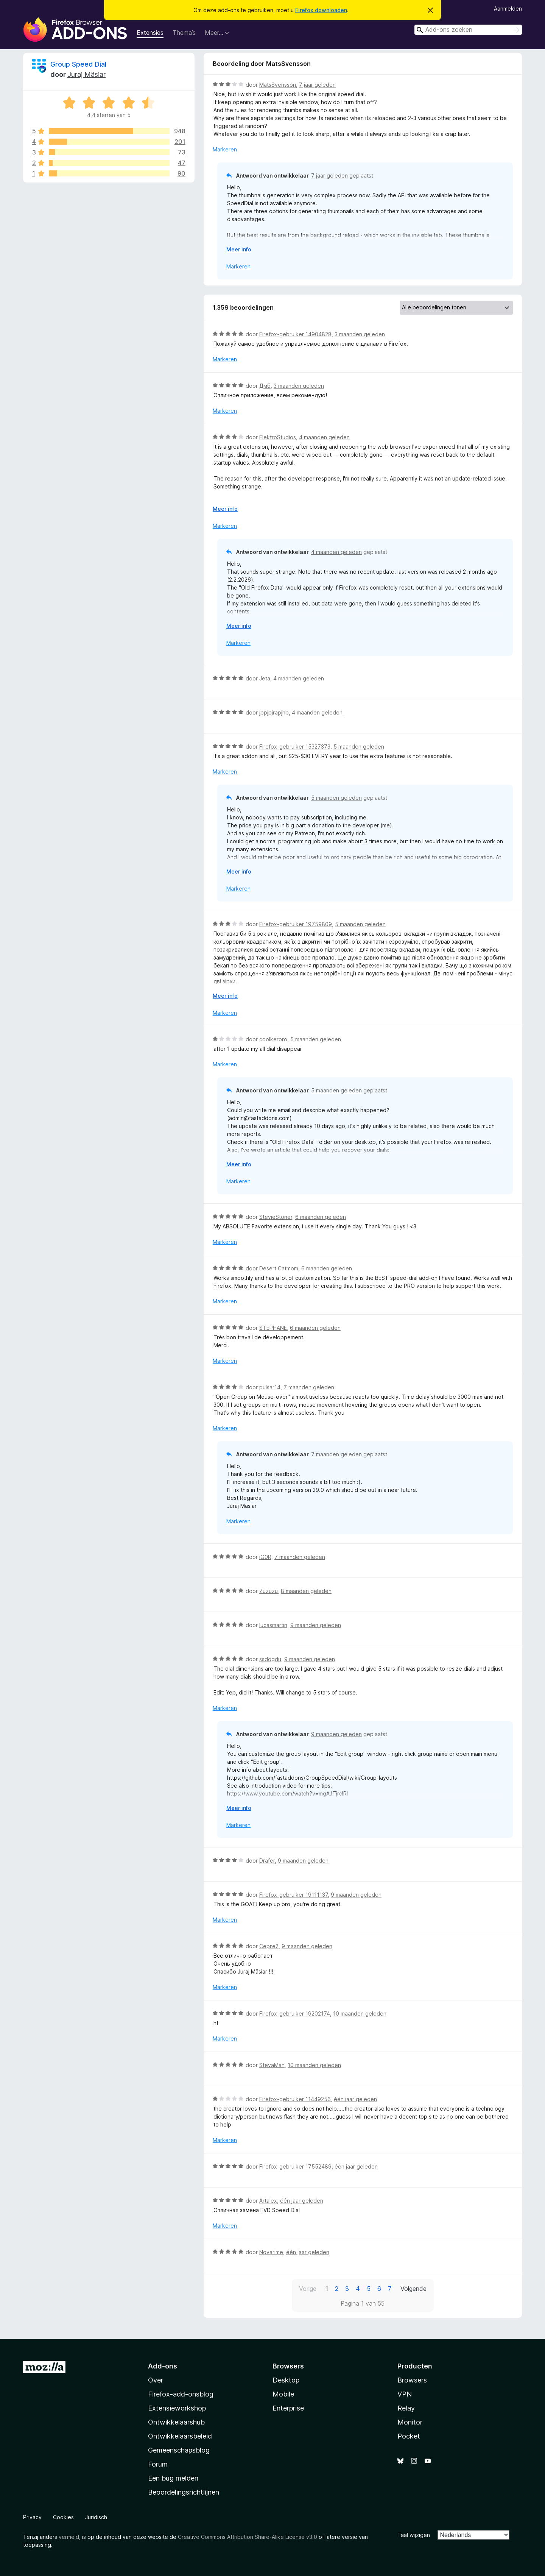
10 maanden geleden (359, 2013)
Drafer (267, 1860)
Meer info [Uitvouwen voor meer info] (238, 249)
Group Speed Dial (78, 64)
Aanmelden (508, 8)
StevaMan (272, 2065)
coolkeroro (273, 1039)
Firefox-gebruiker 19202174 (294, 2013)
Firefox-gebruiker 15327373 (294, 746)
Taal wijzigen (413, 2535)
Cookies (63, 2517)
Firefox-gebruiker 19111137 (293, 1894)
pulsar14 (269, 1387)
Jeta (264, 678)
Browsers (412, 2380)
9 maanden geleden (315, 1625)
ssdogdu (270, 1659)
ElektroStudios (277, 437)
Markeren (225, 149)
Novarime (271, 2252)
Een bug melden (173, 2478)
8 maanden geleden (306, 1591)
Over (155, 2380)
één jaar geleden (355, 2099)
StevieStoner (275, 1217)
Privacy (32, 2517)
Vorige (307, 2288)
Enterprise (288, 2408)
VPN (404, 2394)
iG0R (265, 1557)
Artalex (268, 2200)
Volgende (413, 2288)
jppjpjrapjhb (274, 712)
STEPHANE (273, 1328)
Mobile (283, 2394)
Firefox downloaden (321, 10)
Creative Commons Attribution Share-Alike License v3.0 (247, 2537)
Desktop (285, 2380)
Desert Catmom (278, 1268)
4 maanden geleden (324, 437)
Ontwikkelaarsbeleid (180, 2436)
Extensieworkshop (177, 2408)
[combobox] (468, 30)
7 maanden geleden (308, 1387)
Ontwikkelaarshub (176, 2422)
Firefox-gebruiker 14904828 (295, 334)
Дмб (265, 385)
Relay (406, 2408)
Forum (158, 2464)
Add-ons (162, 2366)
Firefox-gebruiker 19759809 (295, 924)
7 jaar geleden (317, 84)
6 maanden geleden (320, 1217)
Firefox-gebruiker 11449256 (295, 2099)
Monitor (409, 2422)
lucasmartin (273, 1625)
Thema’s (184, 32)
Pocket (408, 2436)
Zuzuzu (268, 1591)
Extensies (150, 32)
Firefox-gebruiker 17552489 (295, 2166)
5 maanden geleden (358, 746)
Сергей (269, 1946)
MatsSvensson (277, 84)
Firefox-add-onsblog (180, 2394)
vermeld (69, 2537)
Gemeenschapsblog (179, 2450)
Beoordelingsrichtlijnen (183, 2492)
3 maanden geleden (360, 334)
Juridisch (96, 2517)
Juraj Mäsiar (86, 74)
